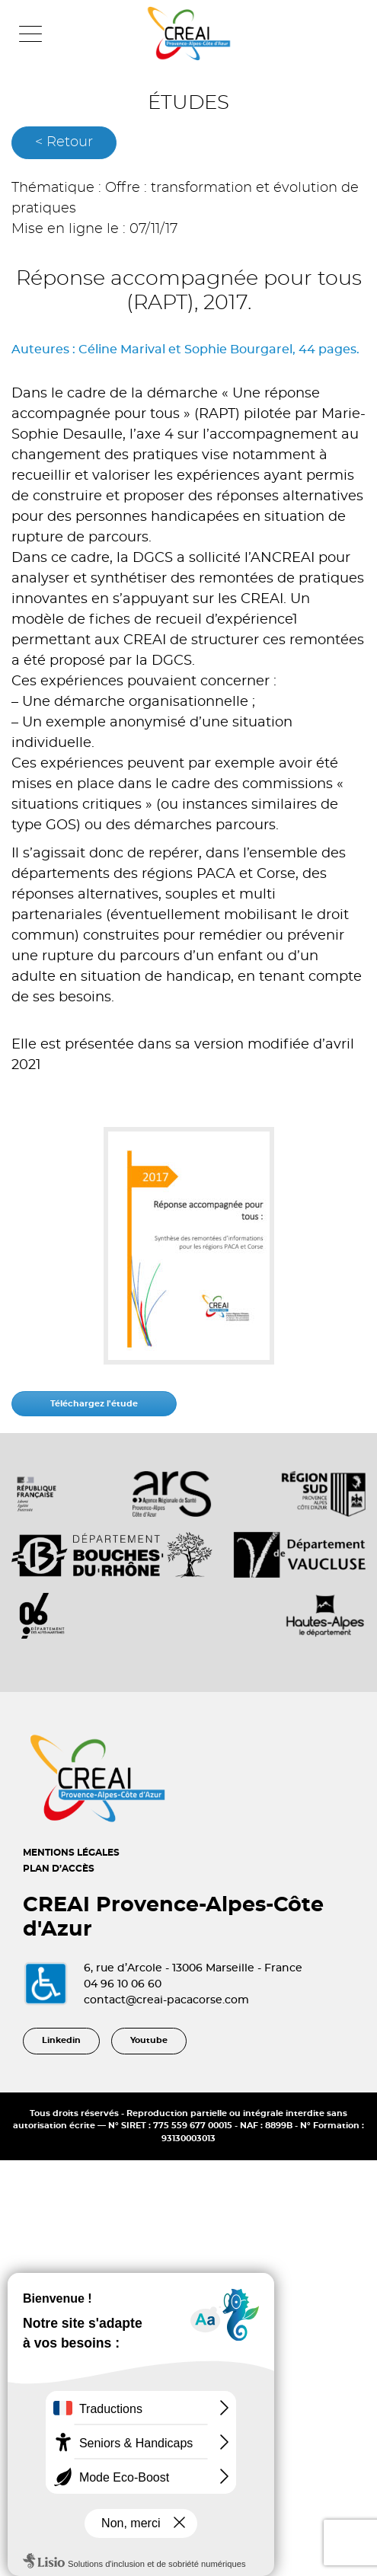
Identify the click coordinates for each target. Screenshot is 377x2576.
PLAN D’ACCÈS (58, 1868)
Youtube (149, 2040)
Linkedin (61, 2040)
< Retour (64, 142)
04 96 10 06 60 (122, 1984)
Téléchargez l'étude (94, 1404)
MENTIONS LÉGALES (71, 1852)
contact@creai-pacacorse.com (166, 2000)
